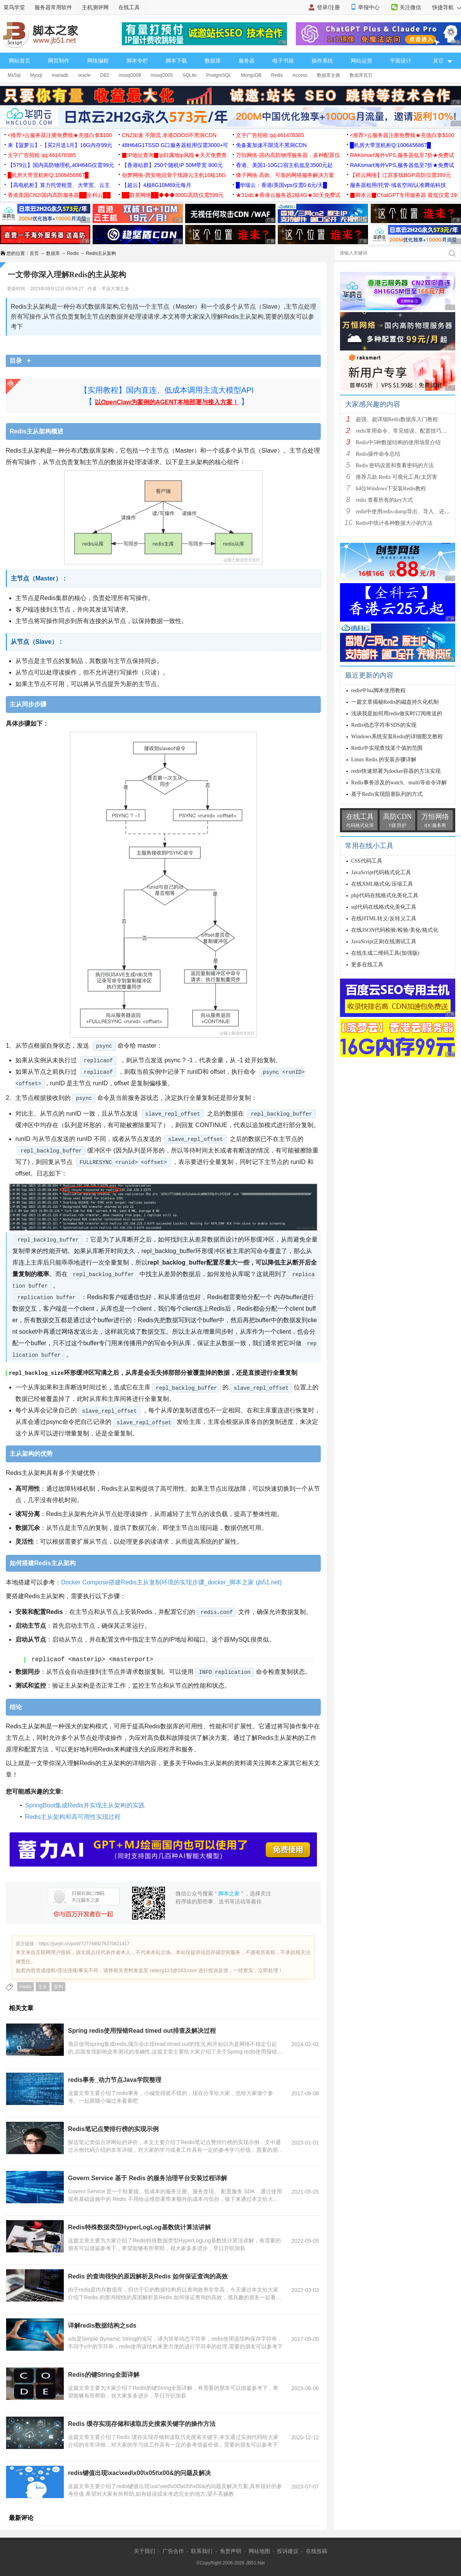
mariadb (60, 75)
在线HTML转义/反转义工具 (383, 918)
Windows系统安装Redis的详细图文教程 (397, 736)
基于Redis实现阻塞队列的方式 (387, 794)
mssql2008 (130, 75)
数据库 (213, 61)
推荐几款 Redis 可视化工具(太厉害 (396, 477)
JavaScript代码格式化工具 (381, 872)
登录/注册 (328, 7)
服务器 (247, 61)
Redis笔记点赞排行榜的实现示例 (113, 2128)
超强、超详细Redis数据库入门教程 (397, 419)
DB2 (104, 75)
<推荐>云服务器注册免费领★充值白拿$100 (60, 135)
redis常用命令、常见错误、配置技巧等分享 (407, 431)
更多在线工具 (367, 964)
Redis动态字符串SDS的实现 (383, 725)
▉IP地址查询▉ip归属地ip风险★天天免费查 (174, 155)
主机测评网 (95, 7)
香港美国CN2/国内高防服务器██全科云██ (59, 195)
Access (299, 75)
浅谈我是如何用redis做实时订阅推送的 (396, 713)
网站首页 (19, 61)
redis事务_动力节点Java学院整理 (114, 2079)
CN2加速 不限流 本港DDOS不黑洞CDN (169, 135)
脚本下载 (176, 61)
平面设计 (400, 61)
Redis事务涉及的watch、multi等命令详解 (399, 782)
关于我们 (144, 2551)
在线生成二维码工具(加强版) (385, 953)
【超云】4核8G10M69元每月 (156, 185)
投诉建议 (287, 2551)
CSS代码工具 (366, 861)
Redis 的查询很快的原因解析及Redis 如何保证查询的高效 (148, 2276)
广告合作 (173, 2551)
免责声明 (230, 2551)
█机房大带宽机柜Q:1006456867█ (390, 145)
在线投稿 (316, 2551)
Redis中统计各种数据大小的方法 (394, 523)
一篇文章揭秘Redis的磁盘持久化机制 (395, 702)
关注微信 (410, 7)
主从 (42, 1986)
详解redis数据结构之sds (102, 2325)
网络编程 (98, 61)
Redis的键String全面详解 (103, 2374)
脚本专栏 (137, 61)
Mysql (36, 75)
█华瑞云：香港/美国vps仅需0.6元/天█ (281, 185)
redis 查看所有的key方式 (384, 500)
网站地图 (259, 2551)
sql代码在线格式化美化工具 (383, 907)
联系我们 (201, 2551)
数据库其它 (361, 75)
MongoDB (251, 75)
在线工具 (129, 7)
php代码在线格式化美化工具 (384, 895)
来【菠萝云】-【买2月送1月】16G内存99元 (60, 145)
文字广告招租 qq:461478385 (270, 135)
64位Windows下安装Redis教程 (391, 488)
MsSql (14, 75)
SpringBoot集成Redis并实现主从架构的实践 (85, 1805)
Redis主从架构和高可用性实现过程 (73, 1816)
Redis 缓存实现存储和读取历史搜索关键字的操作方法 (142, 2423)
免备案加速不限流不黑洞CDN (271, 145)
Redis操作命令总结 (378, 454)
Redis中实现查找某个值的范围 (387, 748)
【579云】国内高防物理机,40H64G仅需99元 (61, 165)
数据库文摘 (328, 75)
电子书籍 (283, 61)
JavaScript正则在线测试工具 (383, 941)
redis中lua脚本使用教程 (378, 690)
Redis (277, 75)
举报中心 (369, 7)
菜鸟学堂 (14, 7)
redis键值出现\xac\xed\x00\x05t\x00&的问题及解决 (139, 2472)
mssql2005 (162, 75)
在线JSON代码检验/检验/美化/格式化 (394, 930)
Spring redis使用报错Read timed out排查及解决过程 (142, 2030)
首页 (34, 253)
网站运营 (361, 61)
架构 (58, 1986)
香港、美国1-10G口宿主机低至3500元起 (284, 165)
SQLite (189, 75)
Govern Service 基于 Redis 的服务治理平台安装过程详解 (147, 2177)
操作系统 (322, 61)
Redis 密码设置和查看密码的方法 (395, 465)
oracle (84, 75)
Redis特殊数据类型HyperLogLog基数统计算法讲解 (139, 2227)
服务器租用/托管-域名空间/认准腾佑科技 (398, 185)
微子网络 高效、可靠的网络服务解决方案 (285, 175)
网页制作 (59, 61)
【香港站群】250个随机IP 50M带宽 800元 (172, 165)
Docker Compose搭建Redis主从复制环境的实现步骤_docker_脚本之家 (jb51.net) (171, 1582)
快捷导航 (446, 7)
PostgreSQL (218, 75)
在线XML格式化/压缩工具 (382, 884)
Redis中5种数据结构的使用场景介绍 (398, 442)
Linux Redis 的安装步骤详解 (383, 759)
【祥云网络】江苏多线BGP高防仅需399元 (400, 175)
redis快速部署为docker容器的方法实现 (396, 771)
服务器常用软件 (53, 7)
